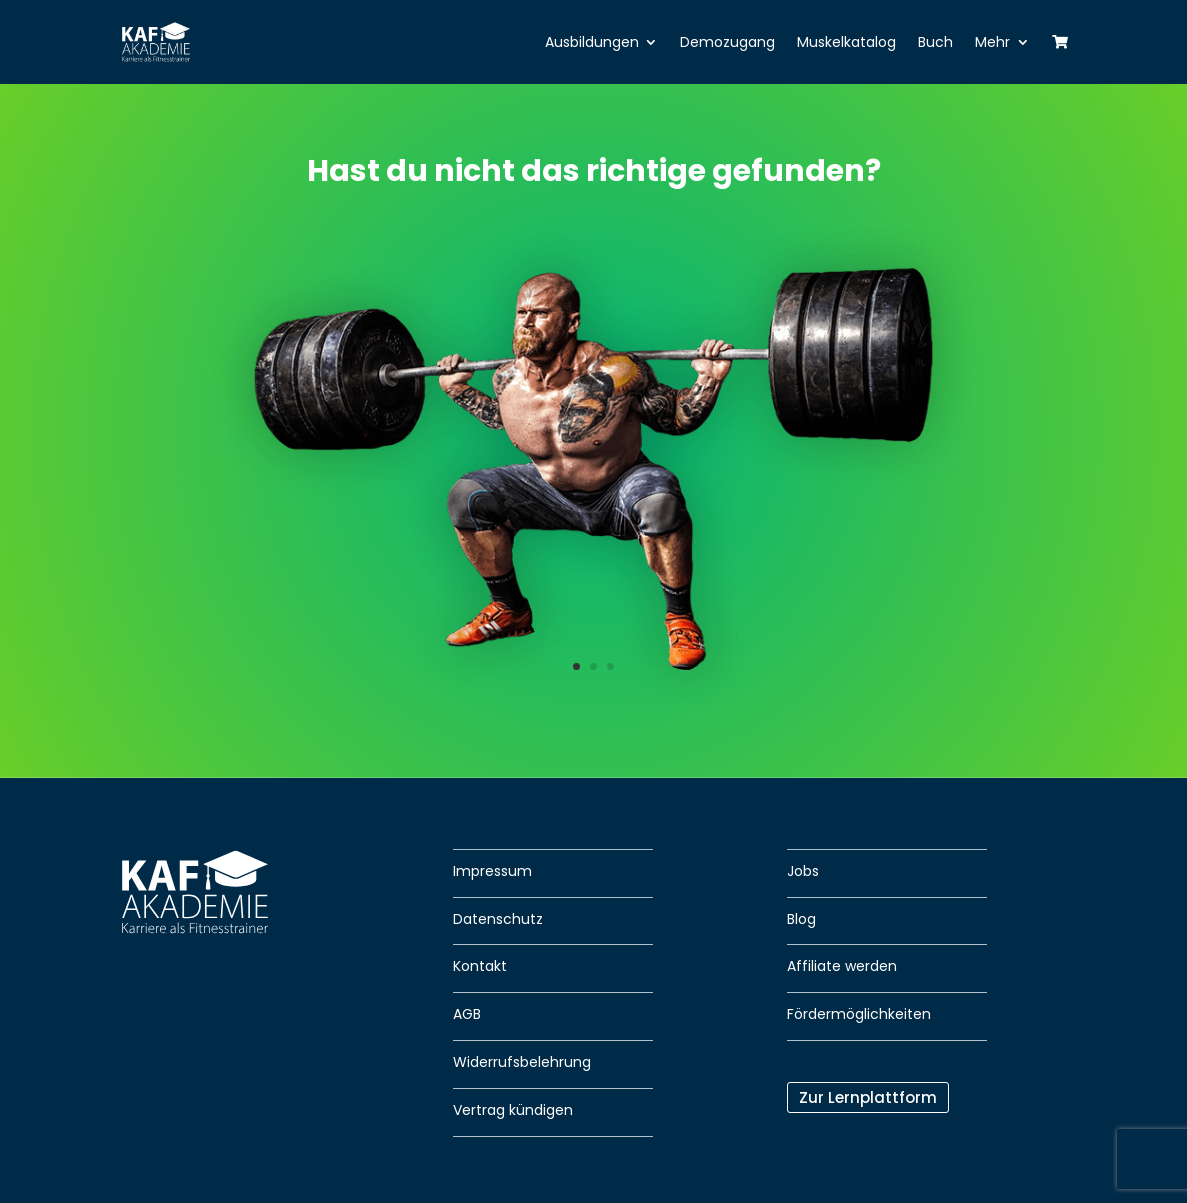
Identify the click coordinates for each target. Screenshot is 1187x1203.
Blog (801, 919)
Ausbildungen (592, 42)
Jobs (803, 871)
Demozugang (727, 42)
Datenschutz (498, 919)
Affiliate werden (842, 966)
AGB (467, 1014)
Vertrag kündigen (513, 1110)
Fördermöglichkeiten (859, 1014)
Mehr (992, 42)
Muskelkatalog (846, 42)
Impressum (492, 871)
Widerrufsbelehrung (522, 1062)
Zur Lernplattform (868, 1097)
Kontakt (480, 966)
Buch (935, 42)
